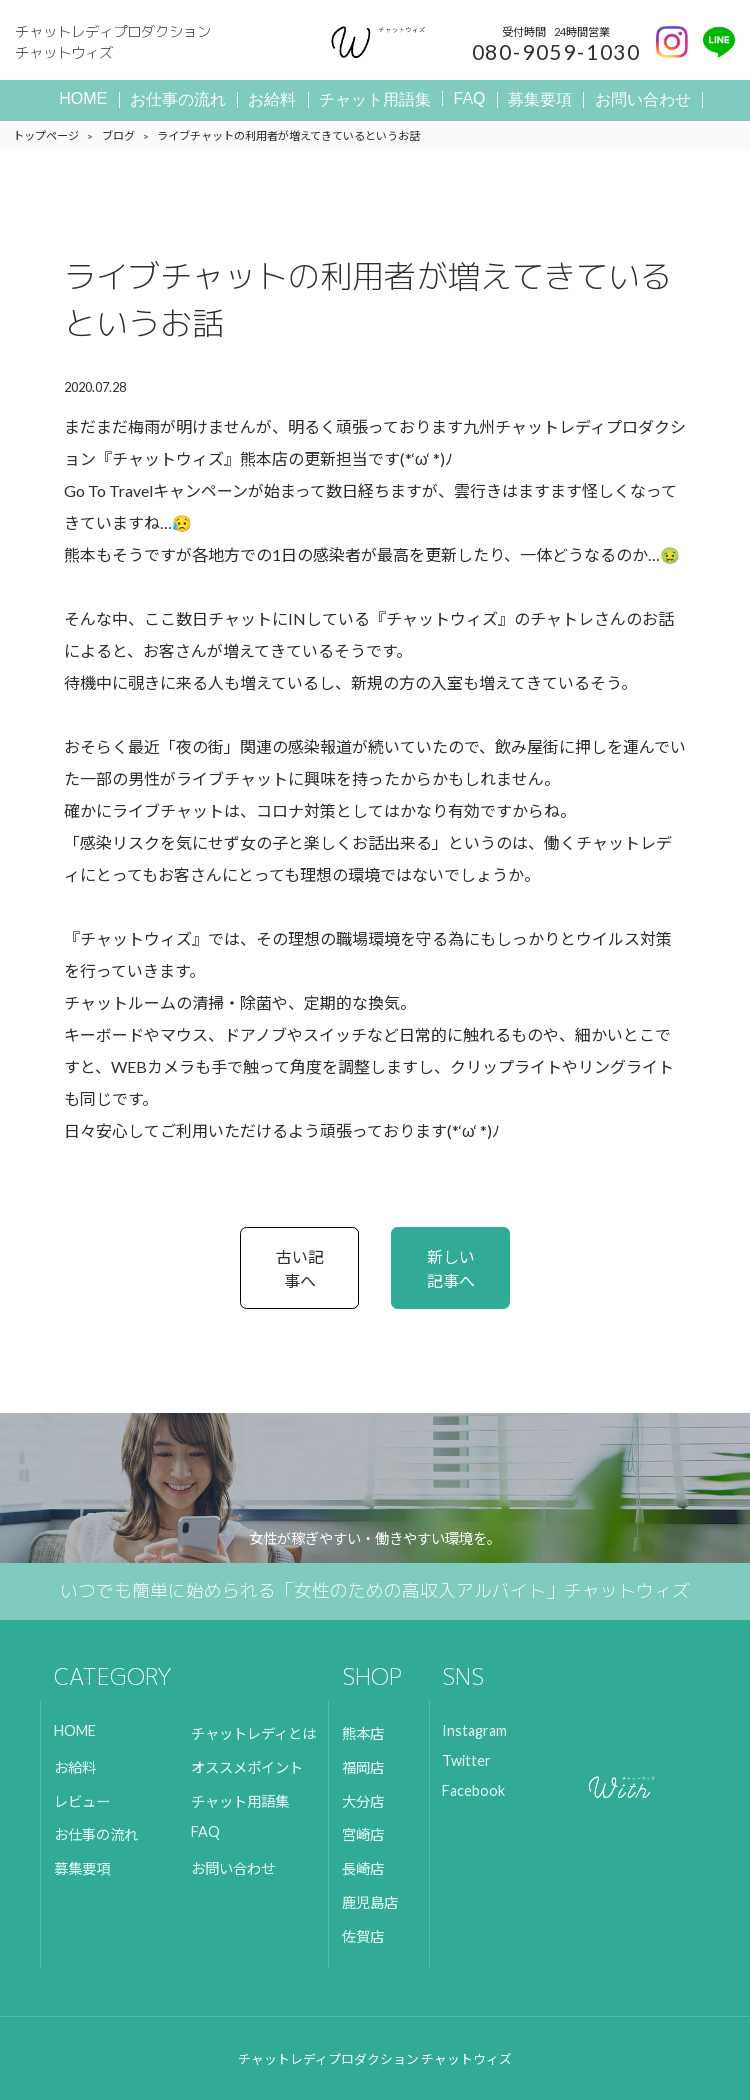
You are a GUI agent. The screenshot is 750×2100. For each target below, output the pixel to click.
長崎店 (363, 1868)
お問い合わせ (643, 99)
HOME (83, 98)
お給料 (272, 99)
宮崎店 (363, 1834)
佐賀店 (363, 1936)
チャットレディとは (253, 1733)
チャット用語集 (375, 99)
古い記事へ (300, 1268)
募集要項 (540, 99)
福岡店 (363, 1767)
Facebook (473, 1790)
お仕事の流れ (178, 99)
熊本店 (363, 1733)
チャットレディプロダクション (135, 43)
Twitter (466, 1760)
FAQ (470, 98)
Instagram (474, 1730)
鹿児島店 (370, 1902)
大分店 (363, 1801)
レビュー (82, 1801)
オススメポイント (247, 1767)
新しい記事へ (451, 1268)
